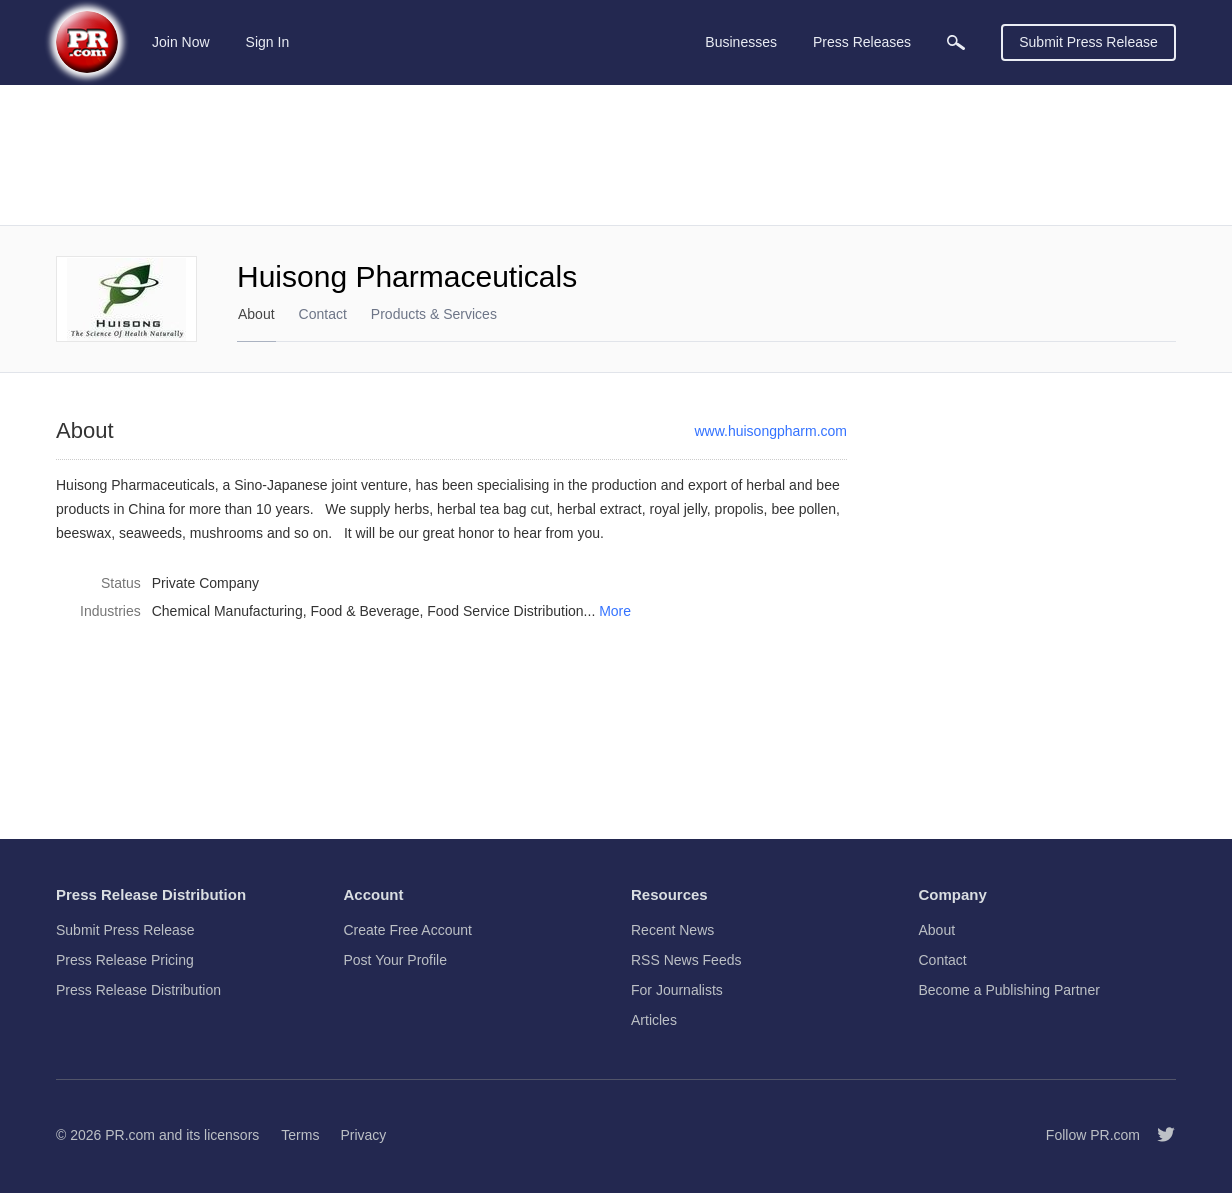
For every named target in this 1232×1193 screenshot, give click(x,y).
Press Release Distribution (138, 990)
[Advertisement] (616, 155)
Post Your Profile (396, 960)
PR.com (130, 1135)
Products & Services (434, 314)
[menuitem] (956, 42)
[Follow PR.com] (1158, 1135)
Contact (323, 314)
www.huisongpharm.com (770, 431)
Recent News (672, 930)
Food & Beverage (364, 611)
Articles (654, 1020)
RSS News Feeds (686, 960)
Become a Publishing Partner (1009, 990)
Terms (300, 1135)
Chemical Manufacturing (227, 611)
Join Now (181, 42)
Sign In (268, 42)
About (256, 314)
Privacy (363, 1135)
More (615, 611)
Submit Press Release (1088, 42)
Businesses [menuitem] (741, 42)
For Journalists (677, 990)
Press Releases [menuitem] (862, 42)
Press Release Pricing (125, 960)
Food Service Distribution (505, 611)
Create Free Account (408, 930)
